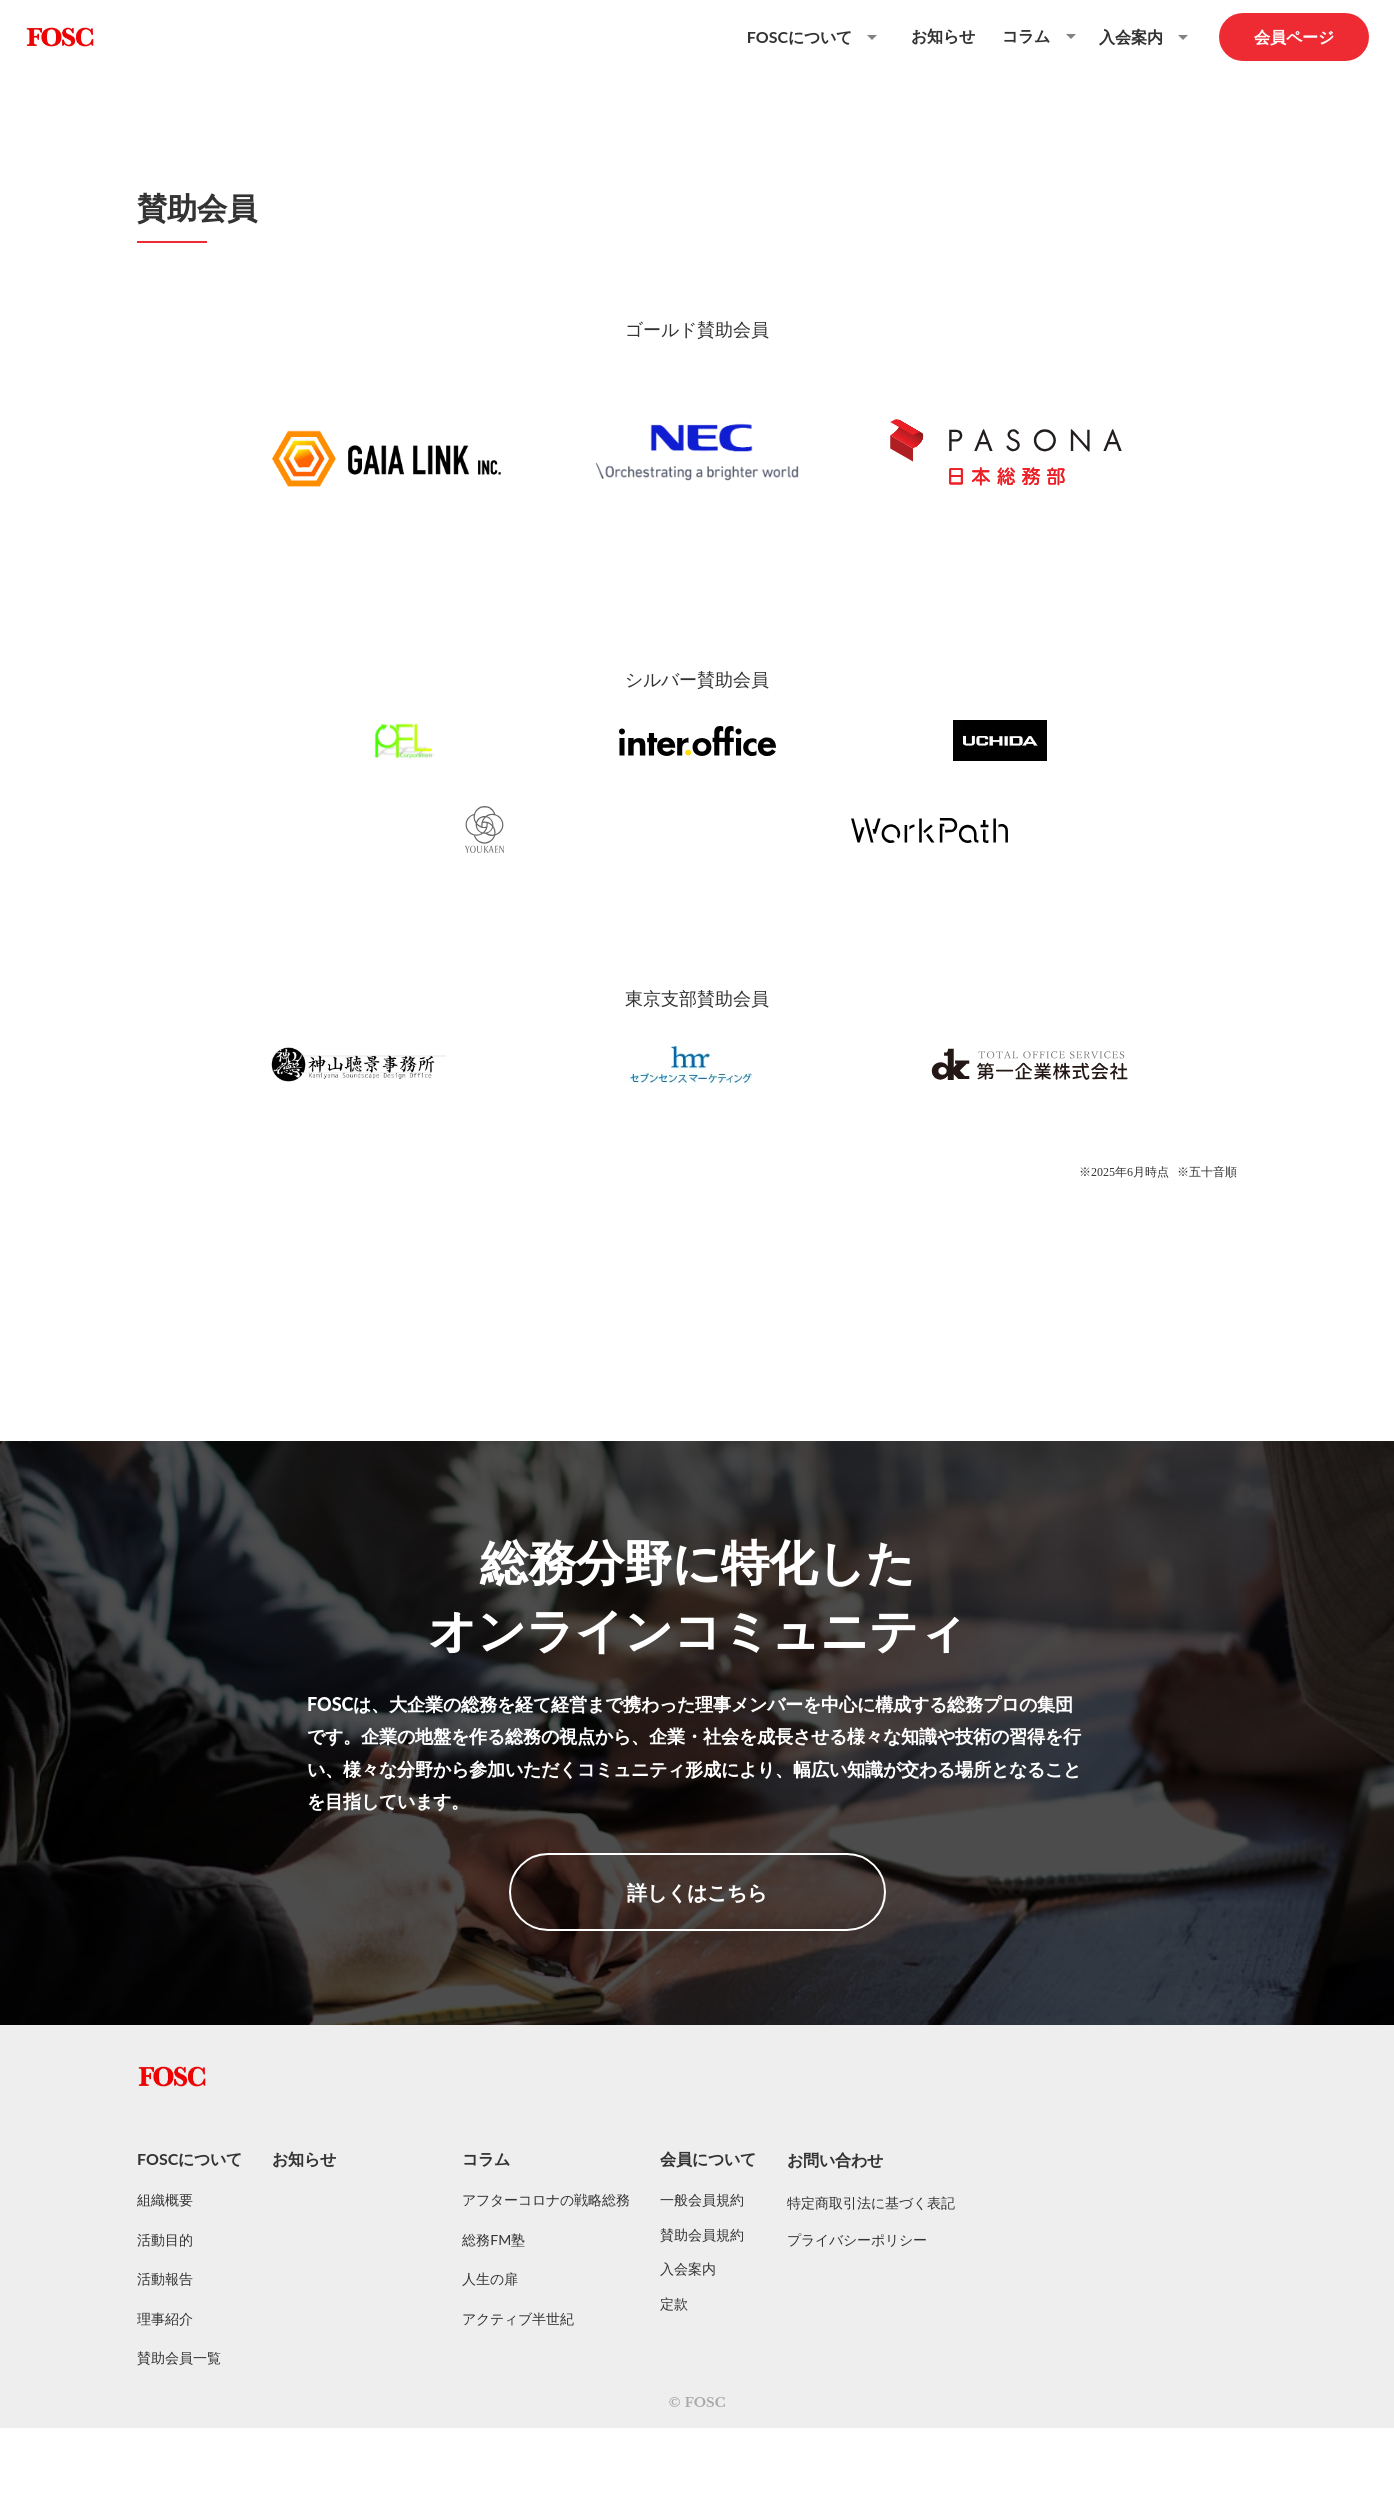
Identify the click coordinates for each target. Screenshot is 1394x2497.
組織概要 (165, 2199)
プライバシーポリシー (857, 2239)
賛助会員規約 (702, 2234)
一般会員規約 (702, 2199)
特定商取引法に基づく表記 (871, 2202)
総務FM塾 (493, 2239)
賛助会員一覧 (179, 2357)
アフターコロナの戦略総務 (546, 2199)
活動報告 (165, 2278)
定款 (674, 2303)
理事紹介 (165, 2318)
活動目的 (165, 2239)
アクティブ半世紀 (518, 2318)
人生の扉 (490, 2278)
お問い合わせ (835, 2159)
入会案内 (688, 2268)
